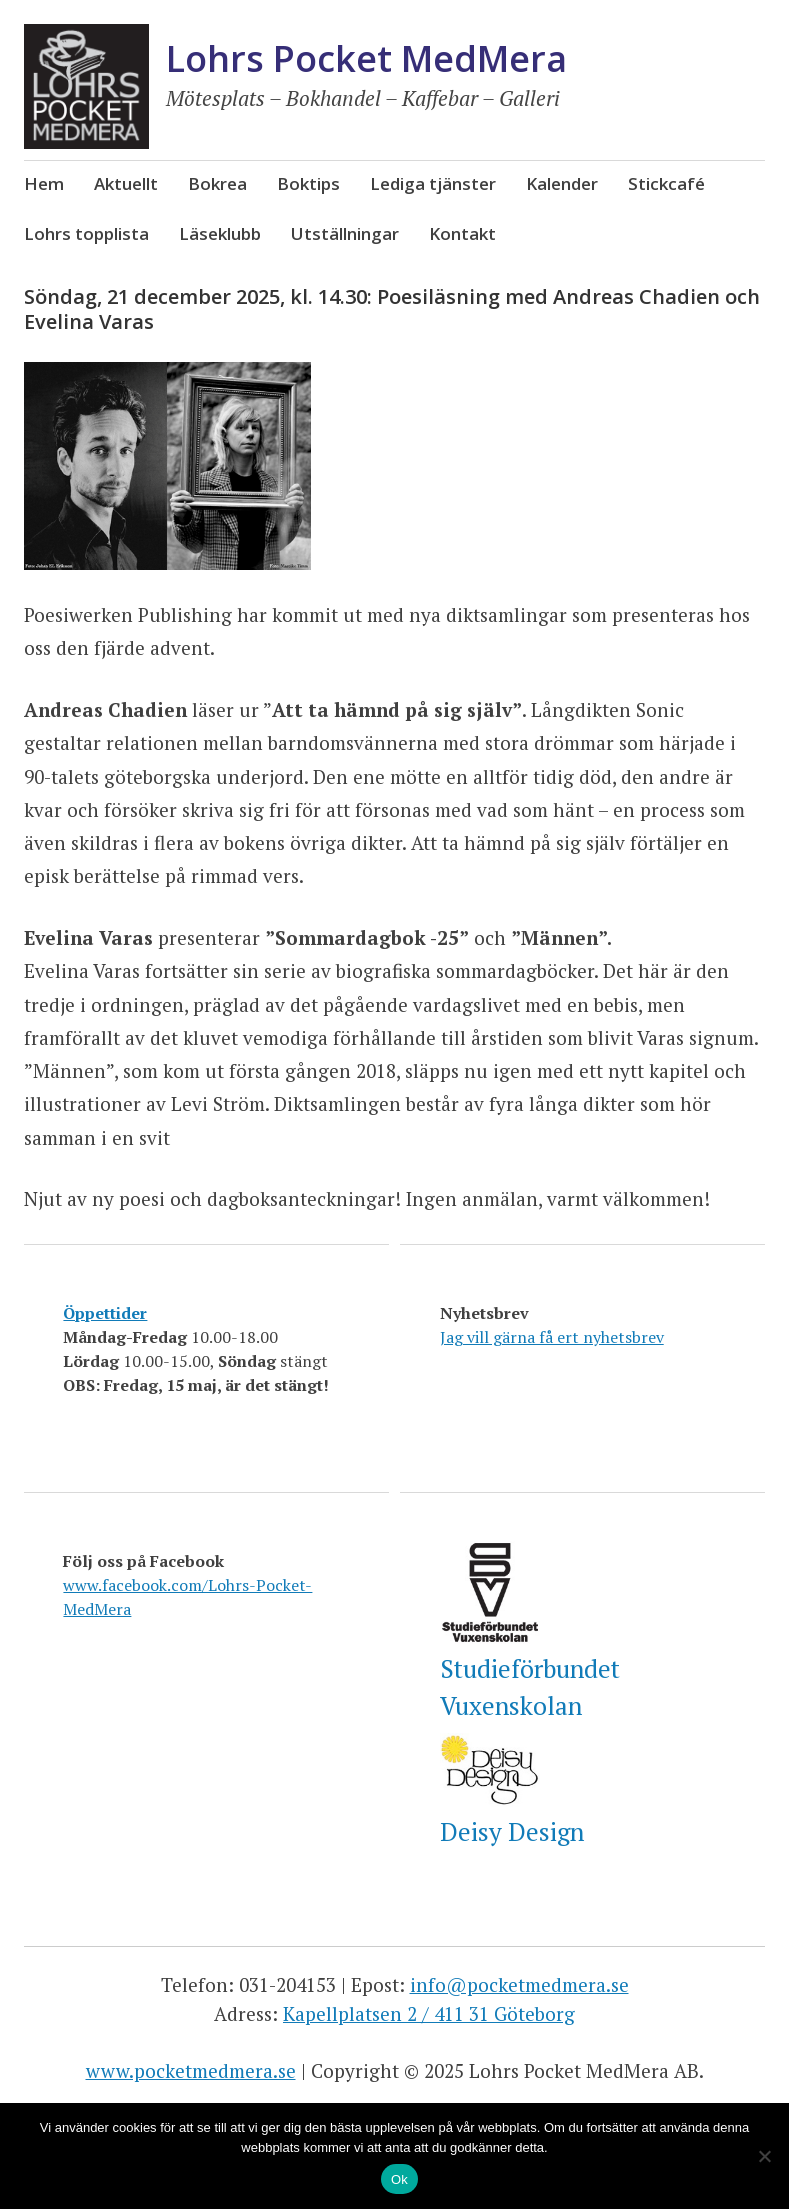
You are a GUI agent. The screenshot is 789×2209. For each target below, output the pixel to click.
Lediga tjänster (433, 183)
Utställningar (345, 233)
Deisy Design (512, 1831)
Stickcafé (666, 183)
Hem (44, 183)
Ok (399, 2179)
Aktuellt (126, 183)
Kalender (562, 183)
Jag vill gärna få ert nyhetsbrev (552, 1337)
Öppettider (105, 1313)
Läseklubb (220, 233)
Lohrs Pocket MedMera (366, 58)
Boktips (308, 183)
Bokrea (217, 183)
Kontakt (462, 233)
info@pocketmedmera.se (519, 1984)
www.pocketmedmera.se (191, 2070)
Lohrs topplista (86, 233)
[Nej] (764, 2156)
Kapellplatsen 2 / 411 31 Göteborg (429, 2013)
